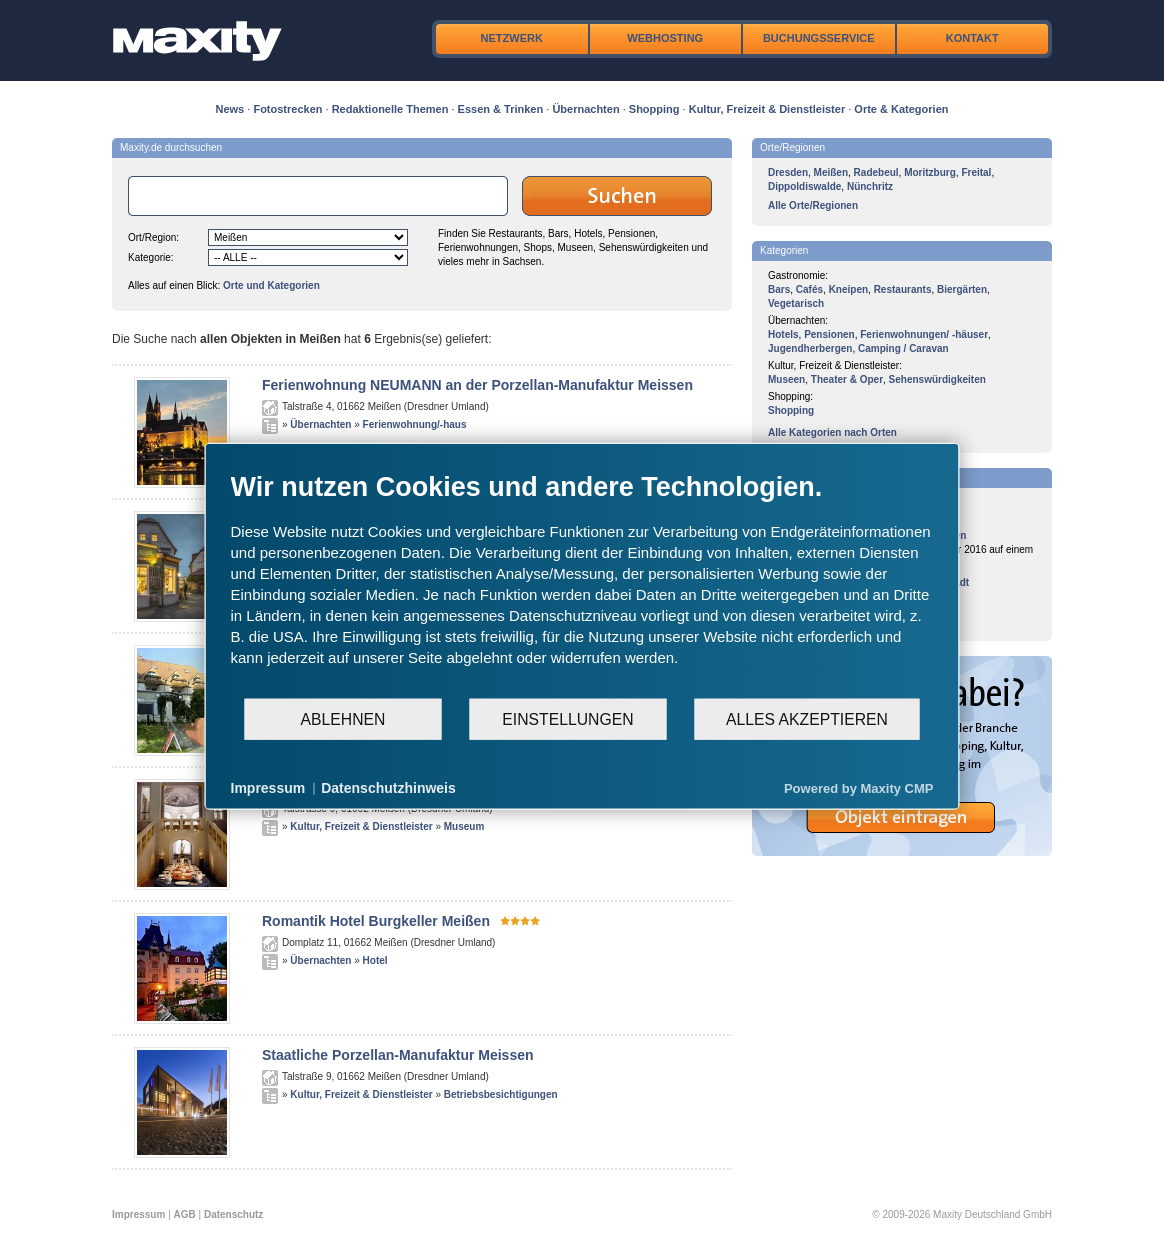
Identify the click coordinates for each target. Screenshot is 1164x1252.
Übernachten (585, 109)
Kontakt (972, 38)
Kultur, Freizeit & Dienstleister (767, 109)
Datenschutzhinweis (388, 788)
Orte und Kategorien (271, 285)
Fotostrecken (287, 109)
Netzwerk (512, 38)
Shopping (654, 109)
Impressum (138, 1214)
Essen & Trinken (501, 109)
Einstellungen (567, 718)
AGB (185, 1214)
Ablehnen (343, 718)
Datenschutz (233, 1214)
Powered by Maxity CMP (859, 787)
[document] (582, 584)
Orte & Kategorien (901, 109)
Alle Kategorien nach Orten (832, 432)
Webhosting (665, 38)
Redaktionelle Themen (390, 109)
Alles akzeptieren (807, 718)
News (230, 109)
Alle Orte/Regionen (813, 205)
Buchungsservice (819, 38)
